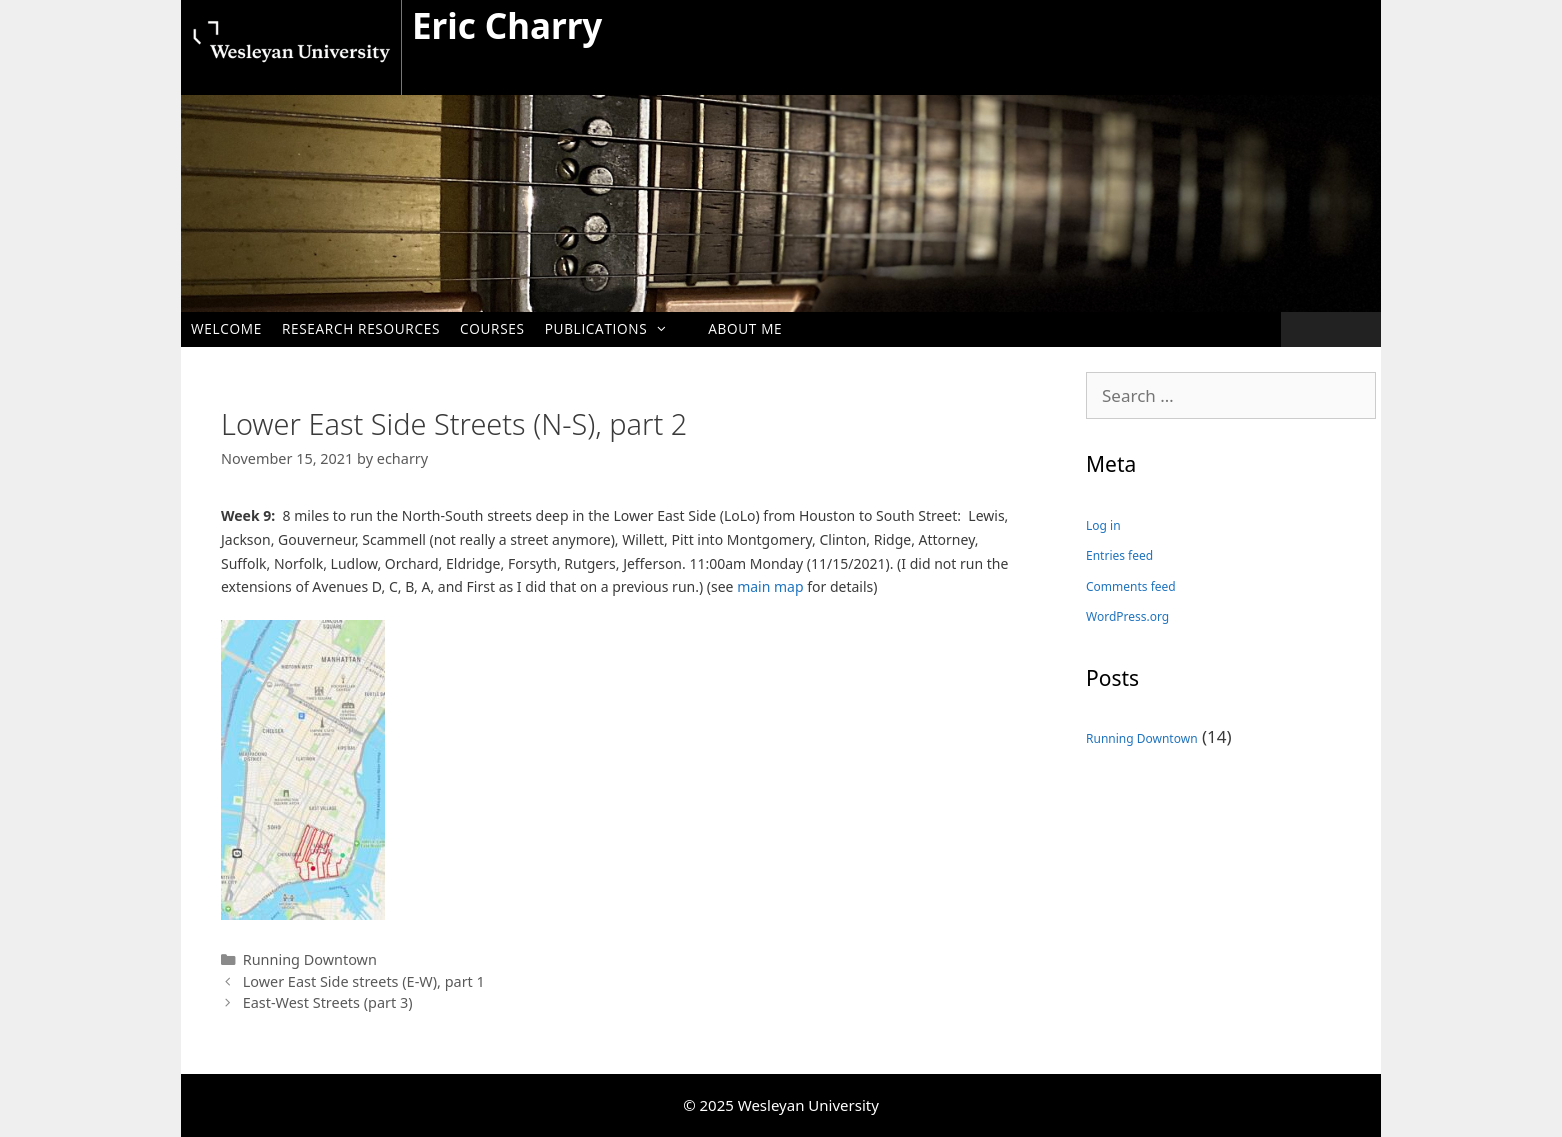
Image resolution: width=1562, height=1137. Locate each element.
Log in (1103, 525)
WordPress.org (1127, 616)
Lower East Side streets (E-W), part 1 (364, 981)
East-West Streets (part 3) (328, 1002)
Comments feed (1131, 586)
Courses (492, 328)
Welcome (226, 328)
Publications (617, 328)
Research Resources (361, 328)
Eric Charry (507, 25)
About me (745, 328)
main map (770, 586)
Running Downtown (310, 959)
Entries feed (1119, 555)
